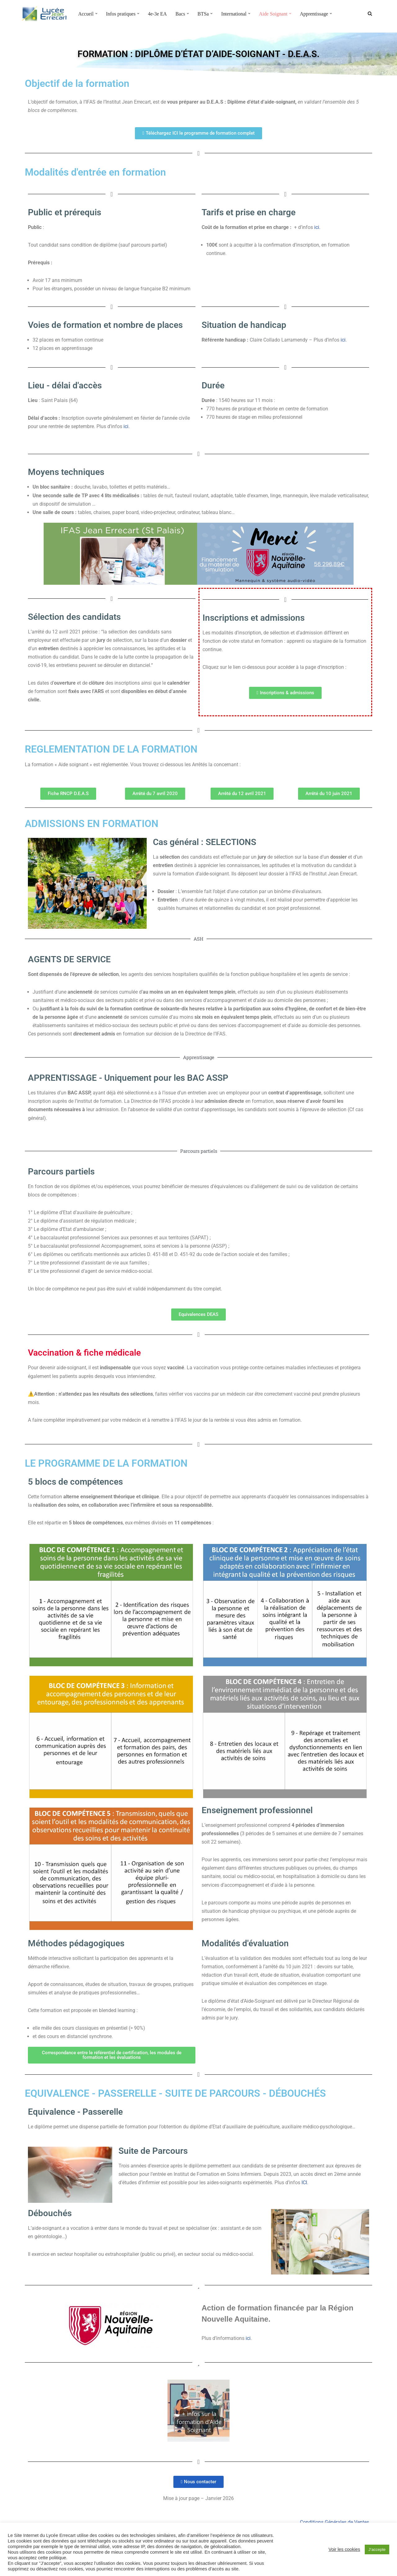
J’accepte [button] (377, 2549)
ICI (304, 2185)
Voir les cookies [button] (344, 2549)
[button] (96, 13)
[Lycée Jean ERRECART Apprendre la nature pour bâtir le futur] (45, 14)
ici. (317, 227)
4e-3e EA (158, 13)
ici (343, 340)
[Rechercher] (370, 13)
